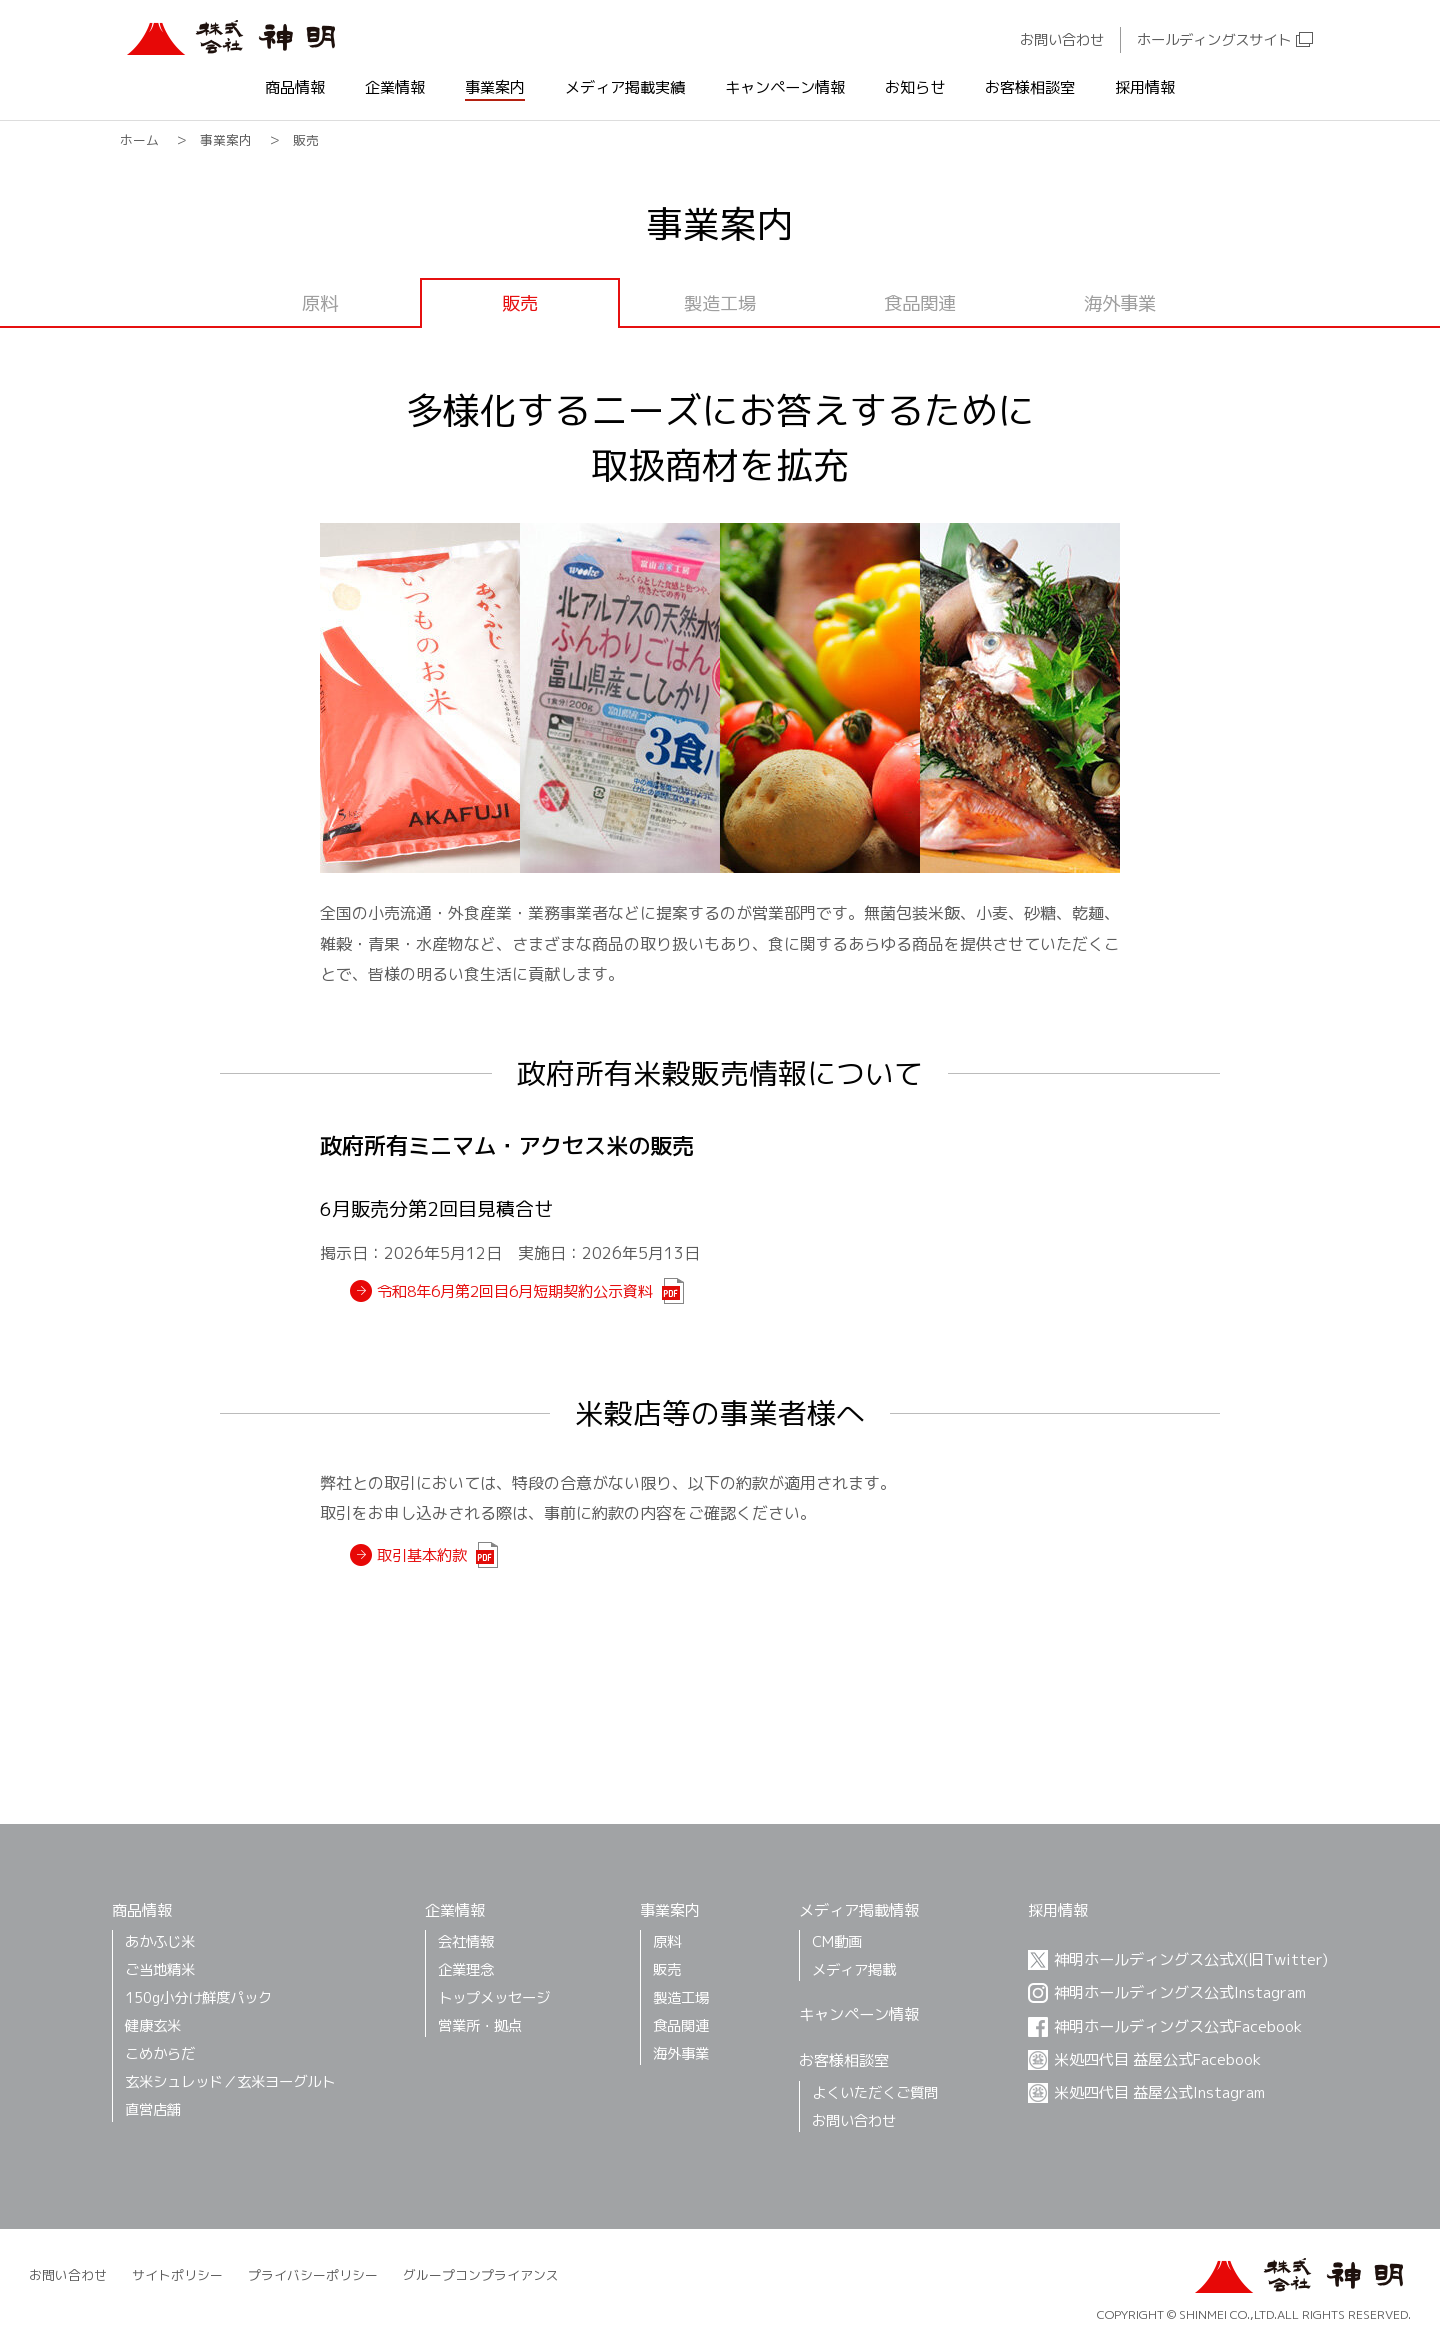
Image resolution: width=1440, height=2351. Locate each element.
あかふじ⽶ (160, 1941)
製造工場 (720, 303)
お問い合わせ (1062, 40)
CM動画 (837, 1941)
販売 (667, 1969)
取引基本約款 (422, 1555)
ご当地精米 (160, 1969)
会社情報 (466, 1941)
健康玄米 (153, 2025)
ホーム (139, 140)
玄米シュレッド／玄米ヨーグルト (230, 2081)
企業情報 (395, 89)
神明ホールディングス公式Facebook (1178, 2026)
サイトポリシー (177, 2275)
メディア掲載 (854, 1969)
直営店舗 (153, 2109)
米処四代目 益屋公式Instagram (1159, 2092)
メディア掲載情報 (859, 1910)
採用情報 (1145, 89)
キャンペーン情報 (785, 89)
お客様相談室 (1030, 89)
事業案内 (495, 89)
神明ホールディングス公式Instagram (1180, 1992)
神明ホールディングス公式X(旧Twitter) (1191, 1959)
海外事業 (1120, 303)
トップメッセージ (494, 1997)
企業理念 (466, 1969)
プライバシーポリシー (313, 2275)
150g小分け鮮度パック (198, 1997)
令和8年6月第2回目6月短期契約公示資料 (515, 1291)
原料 (320, 303)
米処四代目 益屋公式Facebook (1157, 2059)
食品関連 (920, 303)
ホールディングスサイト (1214, 40)
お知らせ (915, 89)
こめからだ (160, 2053)
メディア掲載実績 (625, 89)
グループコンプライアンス (481, 2275)
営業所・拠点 (480, 2025)
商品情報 (295, 89)
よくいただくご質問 (875, 2092)
